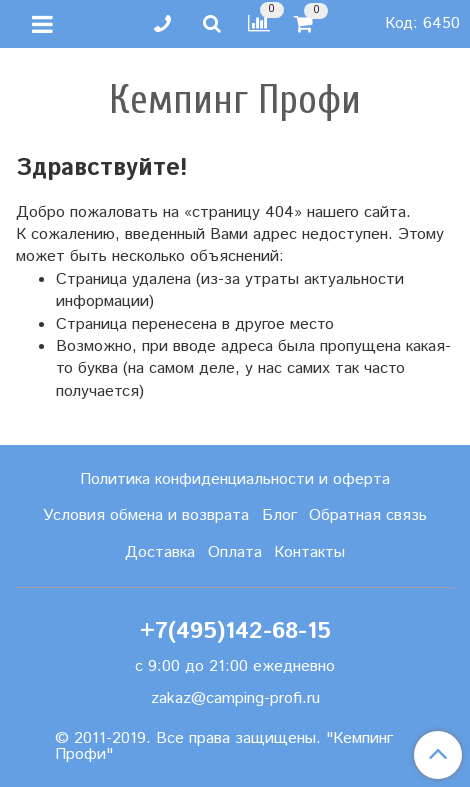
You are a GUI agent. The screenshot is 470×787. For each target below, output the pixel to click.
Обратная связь (368, 515)
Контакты (309, 552)
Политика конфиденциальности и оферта (235, 479)
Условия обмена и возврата (146, 515)
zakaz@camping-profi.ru (235, 698)
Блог (279, 515)
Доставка (160, 552)
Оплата (235, 552)
